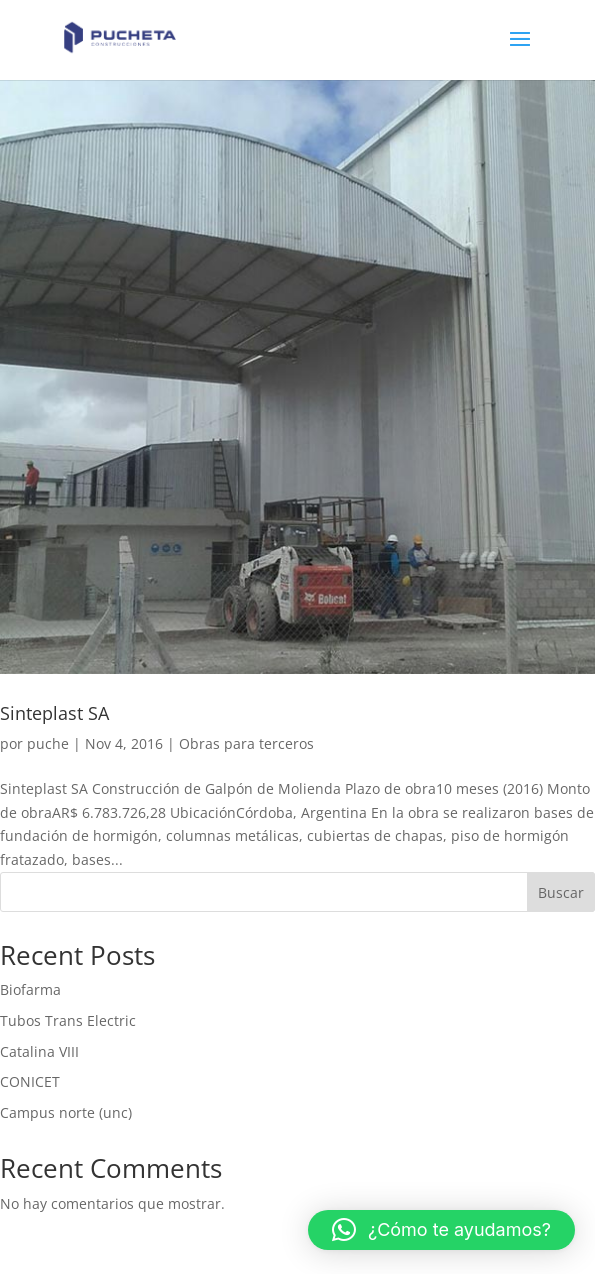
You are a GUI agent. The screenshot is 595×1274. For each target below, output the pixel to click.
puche (48, 743)
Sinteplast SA (54, 713)
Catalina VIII (39, 1051)
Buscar (561, 892)
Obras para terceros (246, 743)
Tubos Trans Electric (68, 1020)
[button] (441, 1230)
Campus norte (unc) (66, 1112)
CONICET (30, 1081)
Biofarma (30, 989)
